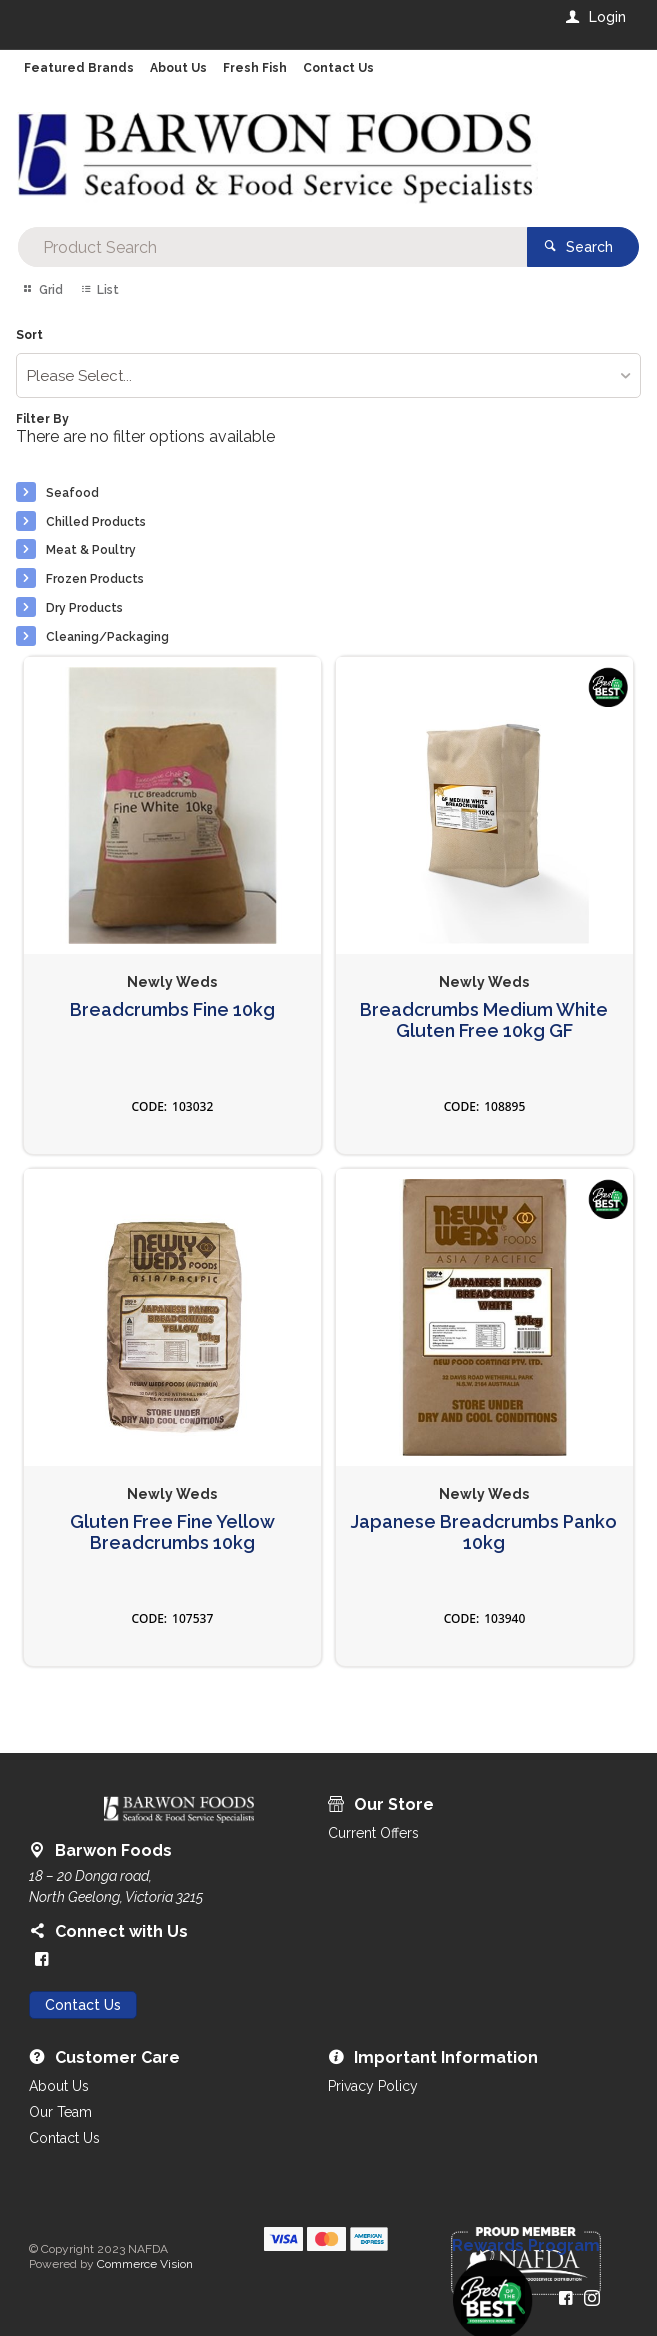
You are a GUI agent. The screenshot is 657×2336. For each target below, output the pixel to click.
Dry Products (84, 608)
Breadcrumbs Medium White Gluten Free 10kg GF (484, 1020)
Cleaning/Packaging (107, 637)
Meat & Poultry (91, 550)
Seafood (72, 493)
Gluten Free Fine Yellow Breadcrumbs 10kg (172, 1532)
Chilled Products (96, 522)
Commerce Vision (145, 2264)
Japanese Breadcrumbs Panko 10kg (484, 1532)
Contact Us (83, 2005)
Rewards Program (526, 2246)
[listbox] (328, 375)
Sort (29, 335)
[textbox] (272, 247)
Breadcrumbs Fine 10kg (172, 1010)
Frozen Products (95, 579)
